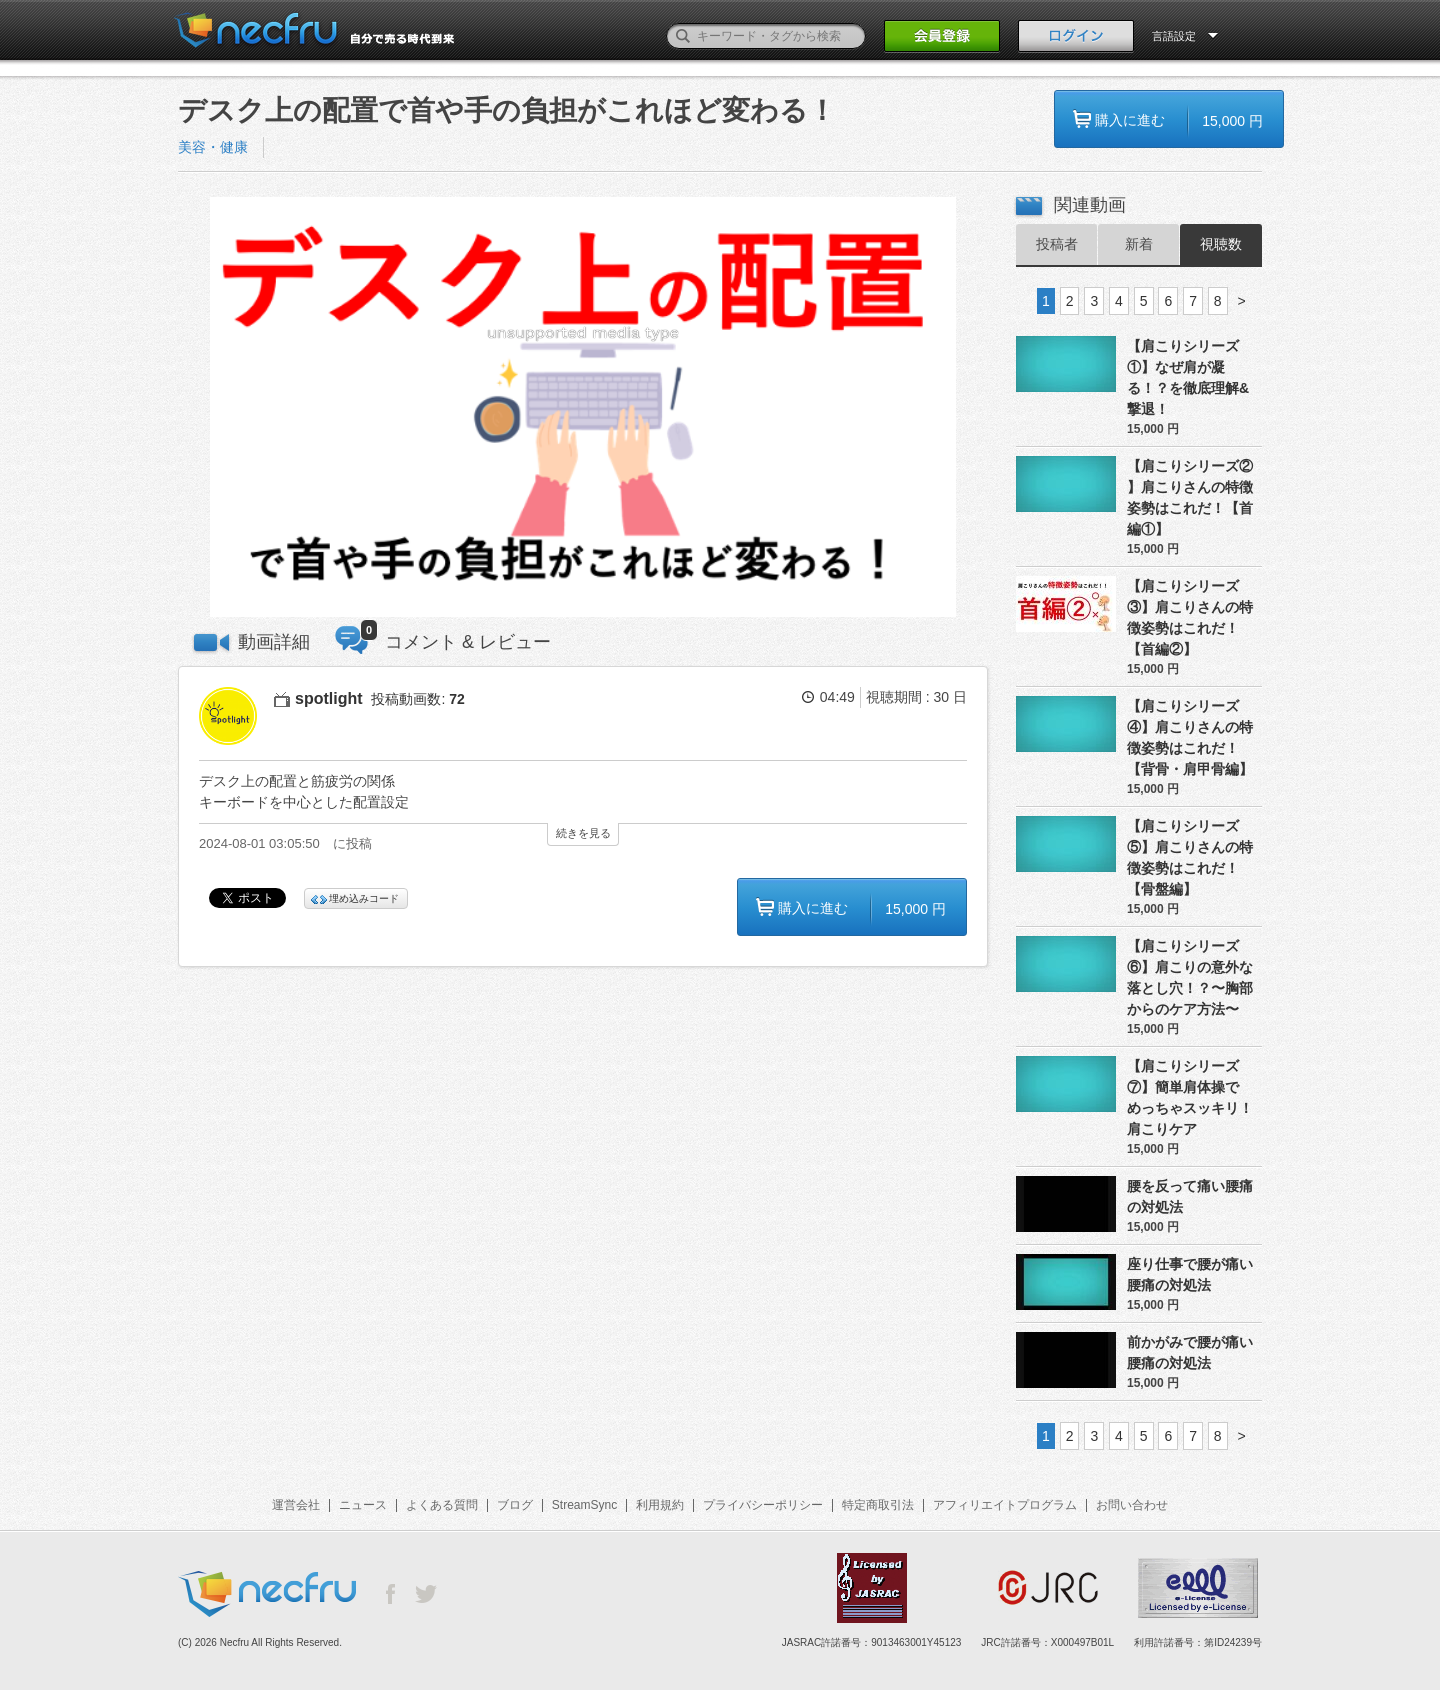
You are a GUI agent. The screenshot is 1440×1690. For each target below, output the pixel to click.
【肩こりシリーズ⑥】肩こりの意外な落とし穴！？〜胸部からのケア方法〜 (1190, 977)
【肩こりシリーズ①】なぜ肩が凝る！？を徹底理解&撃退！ (1188, 377)
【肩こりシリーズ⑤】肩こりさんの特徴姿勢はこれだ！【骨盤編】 (1190, 857)
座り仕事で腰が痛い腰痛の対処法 (1190, 1274)
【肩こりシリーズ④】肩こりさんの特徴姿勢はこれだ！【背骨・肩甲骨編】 (1190, 737)
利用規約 (660, 1505)
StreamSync (584, 1505)
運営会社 (296, 1505)
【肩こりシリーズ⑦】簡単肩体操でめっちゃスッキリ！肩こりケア (1190, 1097)
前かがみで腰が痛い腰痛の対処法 (1190, 1352)
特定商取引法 (878, 1505)
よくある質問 (442, 1505)
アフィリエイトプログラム (1005, 1505)
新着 (1139, 244)
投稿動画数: (417, 699)
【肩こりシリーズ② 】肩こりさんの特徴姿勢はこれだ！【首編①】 (1190, 497)
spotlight (329, 698)
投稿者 (1057, 244)
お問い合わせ (1132, 1505)
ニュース (363, 1505)
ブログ (515, 1505)
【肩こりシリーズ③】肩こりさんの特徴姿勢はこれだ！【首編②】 (1190, 617)
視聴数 (1221, 244)
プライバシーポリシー (763, 1505)
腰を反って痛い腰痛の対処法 (1190, 1196)
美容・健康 (213, 147)
